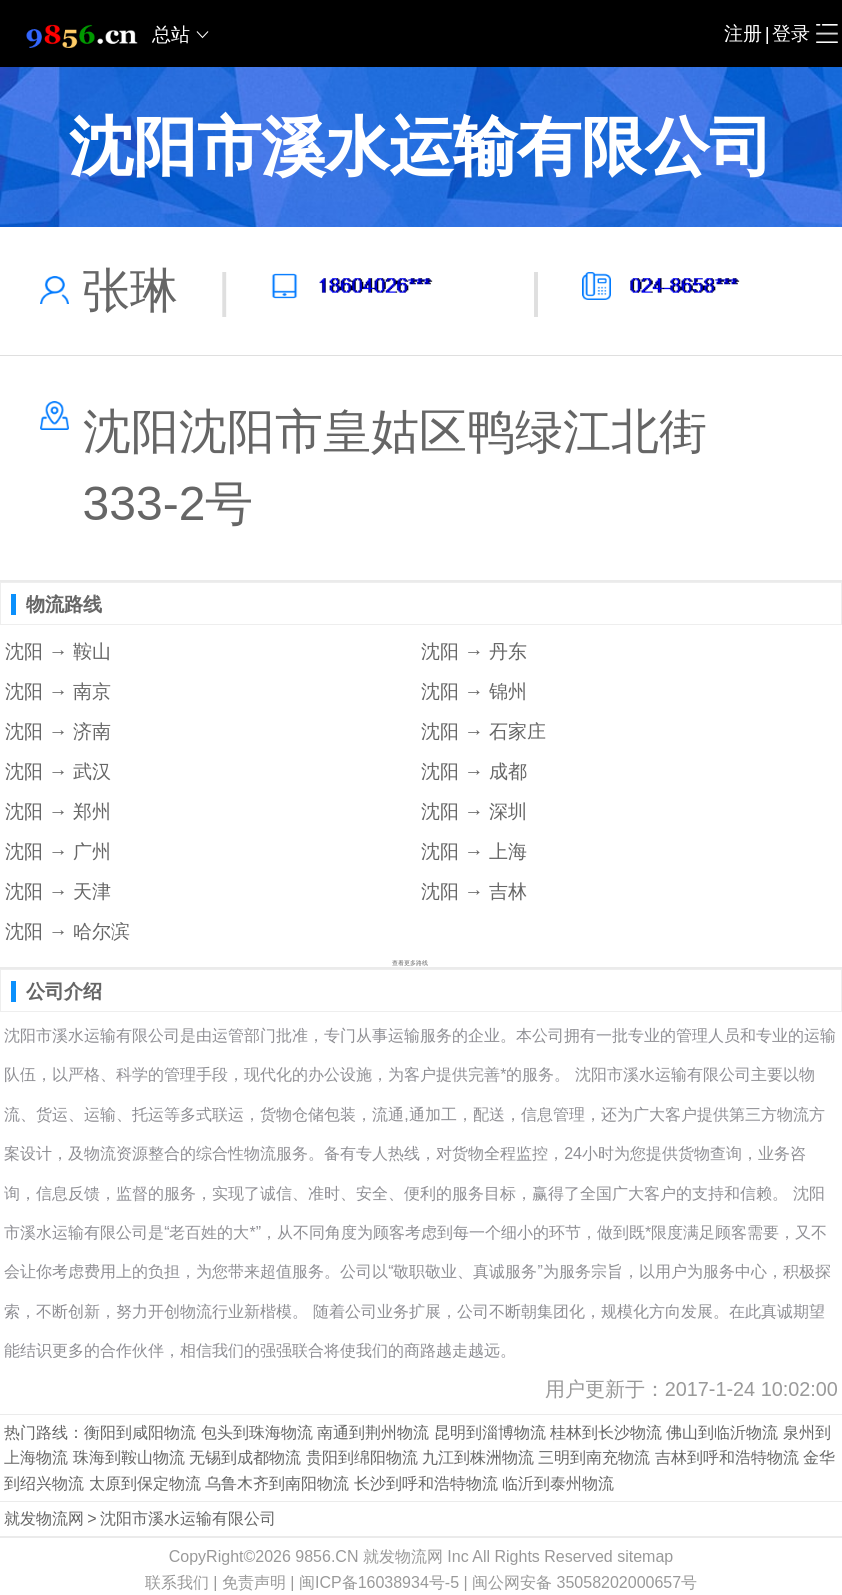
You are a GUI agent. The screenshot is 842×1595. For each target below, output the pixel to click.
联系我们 (177, 1582)
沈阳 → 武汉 (58, 771)
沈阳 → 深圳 (474, 811)
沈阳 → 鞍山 (58, 651)
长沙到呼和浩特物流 (426, 1483)
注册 (743, 33)
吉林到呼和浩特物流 (727, 1457)
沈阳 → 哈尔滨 (67, 931)
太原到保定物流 (145, 1483)
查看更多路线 (410, 963)
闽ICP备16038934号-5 (379, 1582)
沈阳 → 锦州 (474, 691)
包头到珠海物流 (257, 1432)
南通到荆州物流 (373, 1432)
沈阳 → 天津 (58, 891)
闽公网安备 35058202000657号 (584, 1582)
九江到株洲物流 (478, 1457)
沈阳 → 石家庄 (483, 731)
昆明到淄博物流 (490, 1432)
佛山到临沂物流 (722, 1432)
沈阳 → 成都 (474, 771)
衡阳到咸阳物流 (140, 1432)
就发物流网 (44, 1518)
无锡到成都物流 (245, 1457)
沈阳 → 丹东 (474, 651)
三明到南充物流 (594, 1457)
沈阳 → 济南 (58, 731)
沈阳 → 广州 (58, 851)
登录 (791, 33)
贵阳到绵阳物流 (362, 1457)
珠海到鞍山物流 (129, 1457)
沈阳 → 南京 (58, 691)
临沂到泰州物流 (558, 1483)
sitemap (645, 1556)
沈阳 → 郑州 (58, 811)
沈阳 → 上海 (474, 851)
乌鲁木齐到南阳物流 (277, 1483)
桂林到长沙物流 (606, 1432)
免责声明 (254, 1582)
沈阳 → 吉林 (474, 891)
